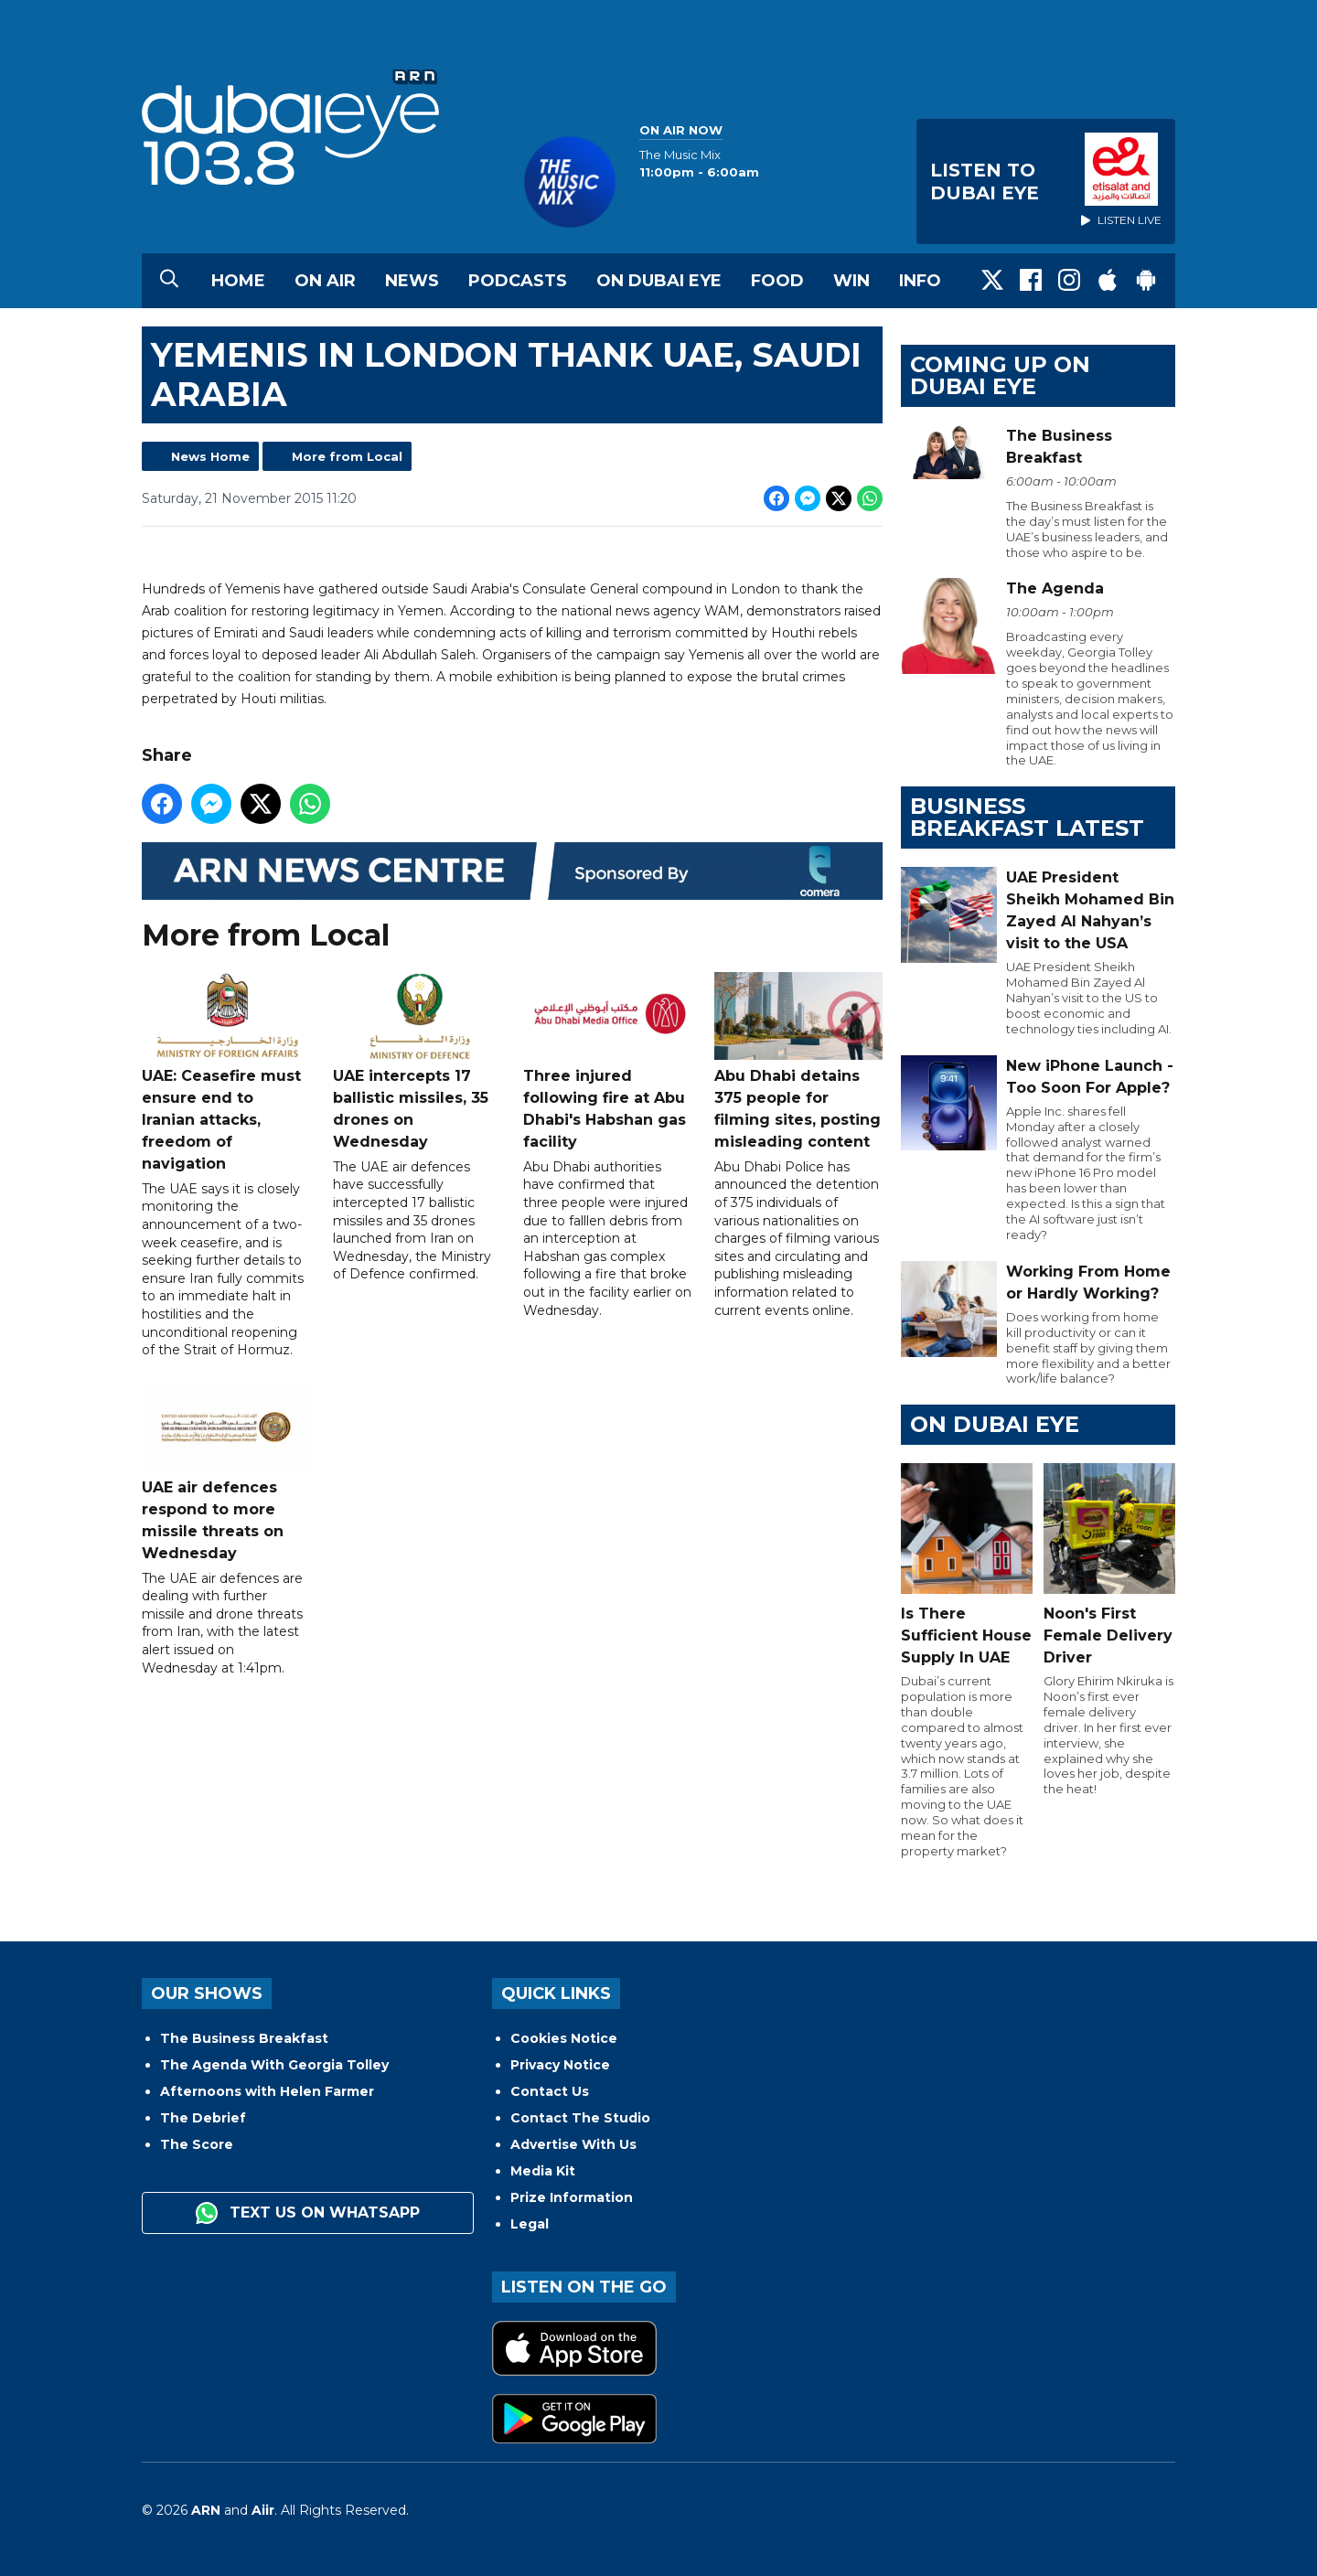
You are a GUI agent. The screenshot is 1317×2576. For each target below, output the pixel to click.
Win (851, 281)
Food (777, 281)
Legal (529, 2224)
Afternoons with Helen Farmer (267, 2091)
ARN (205, 2510)
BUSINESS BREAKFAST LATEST (1027, 817)
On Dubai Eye (659, 281)
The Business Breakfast (244, 2038)
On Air (325, 281)
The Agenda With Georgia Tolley (274, 2065)
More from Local (347, 456)
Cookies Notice (563, 2038)
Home (238, 281)
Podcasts (517, 281)
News (412, 281)
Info (920, 281)
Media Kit (542, 2171)
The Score (196, 2144)
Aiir (263, 2510)
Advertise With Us (573, 2144)
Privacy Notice (560, 2065)
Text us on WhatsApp (308, 2213)
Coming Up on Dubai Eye (1000, 375)
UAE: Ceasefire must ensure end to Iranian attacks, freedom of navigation (226, 1072)
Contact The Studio (580, 2118)
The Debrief (203, 2118)
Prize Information (571, 2197)
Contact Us (549, 2091)
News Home (210, 456)
